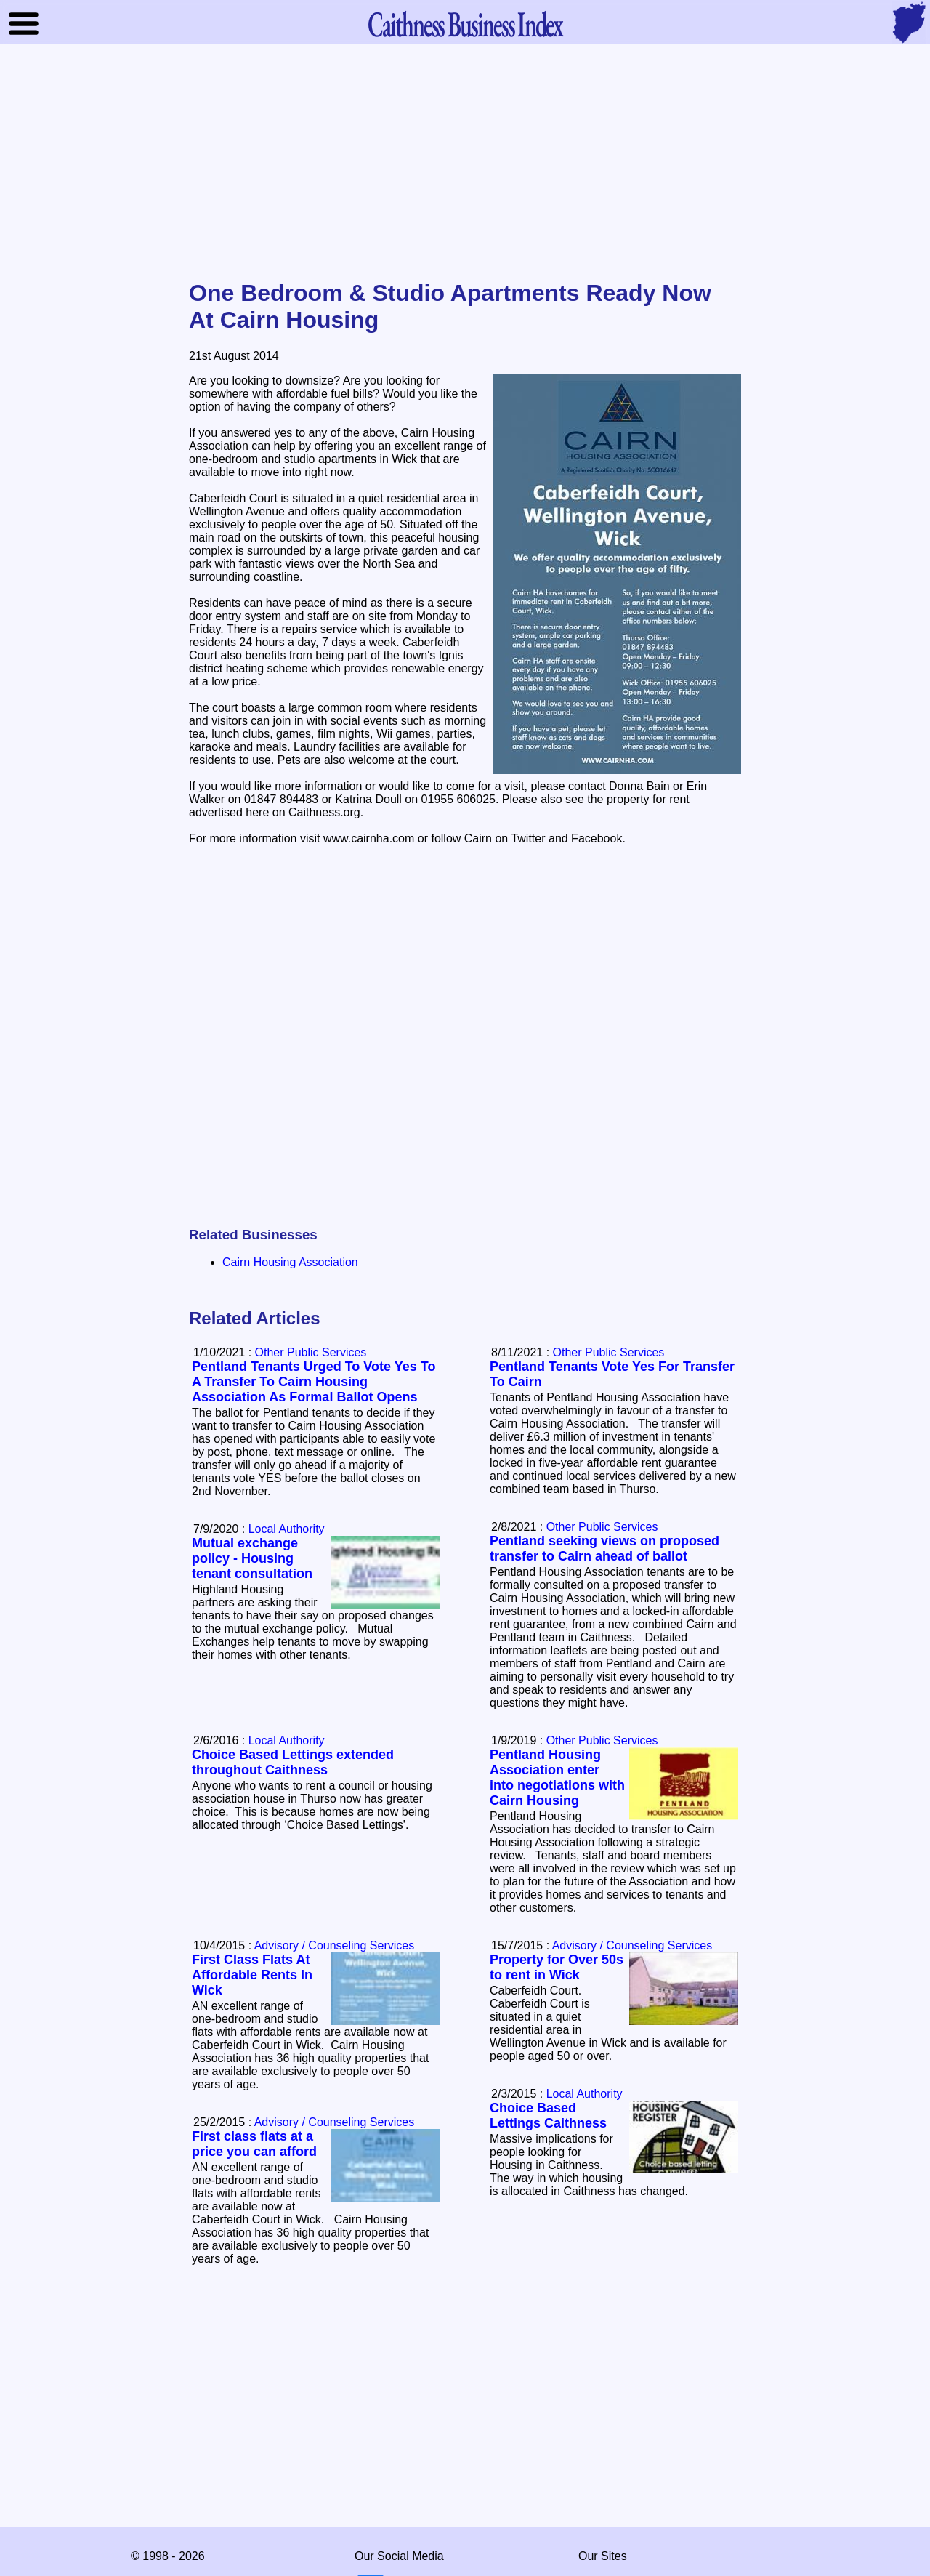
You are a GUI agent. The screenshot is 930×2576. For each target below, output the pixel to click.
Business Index (465, 23)
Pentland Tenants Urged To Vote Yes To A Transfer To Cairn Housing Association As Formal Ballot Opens (313, 1381)
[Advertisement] (465, 163)
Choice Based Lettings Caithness (548, 2115)
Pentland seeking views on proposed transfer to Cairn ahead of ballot (604, 1548)
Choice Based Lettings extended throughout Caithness (293, 1762)
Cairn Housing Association (290, 1262)
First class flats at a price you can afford (254, 2144)
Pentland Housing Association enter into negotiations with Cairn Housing (557, 1777)
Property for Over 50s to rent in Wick (556, 1967)
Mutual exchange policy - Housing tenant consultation (252, 1558)
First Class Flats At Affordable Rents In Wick (252, 1974)
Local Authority (286, 1529)
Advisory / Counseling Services (632, 1945)
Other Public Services (609, 1352)
